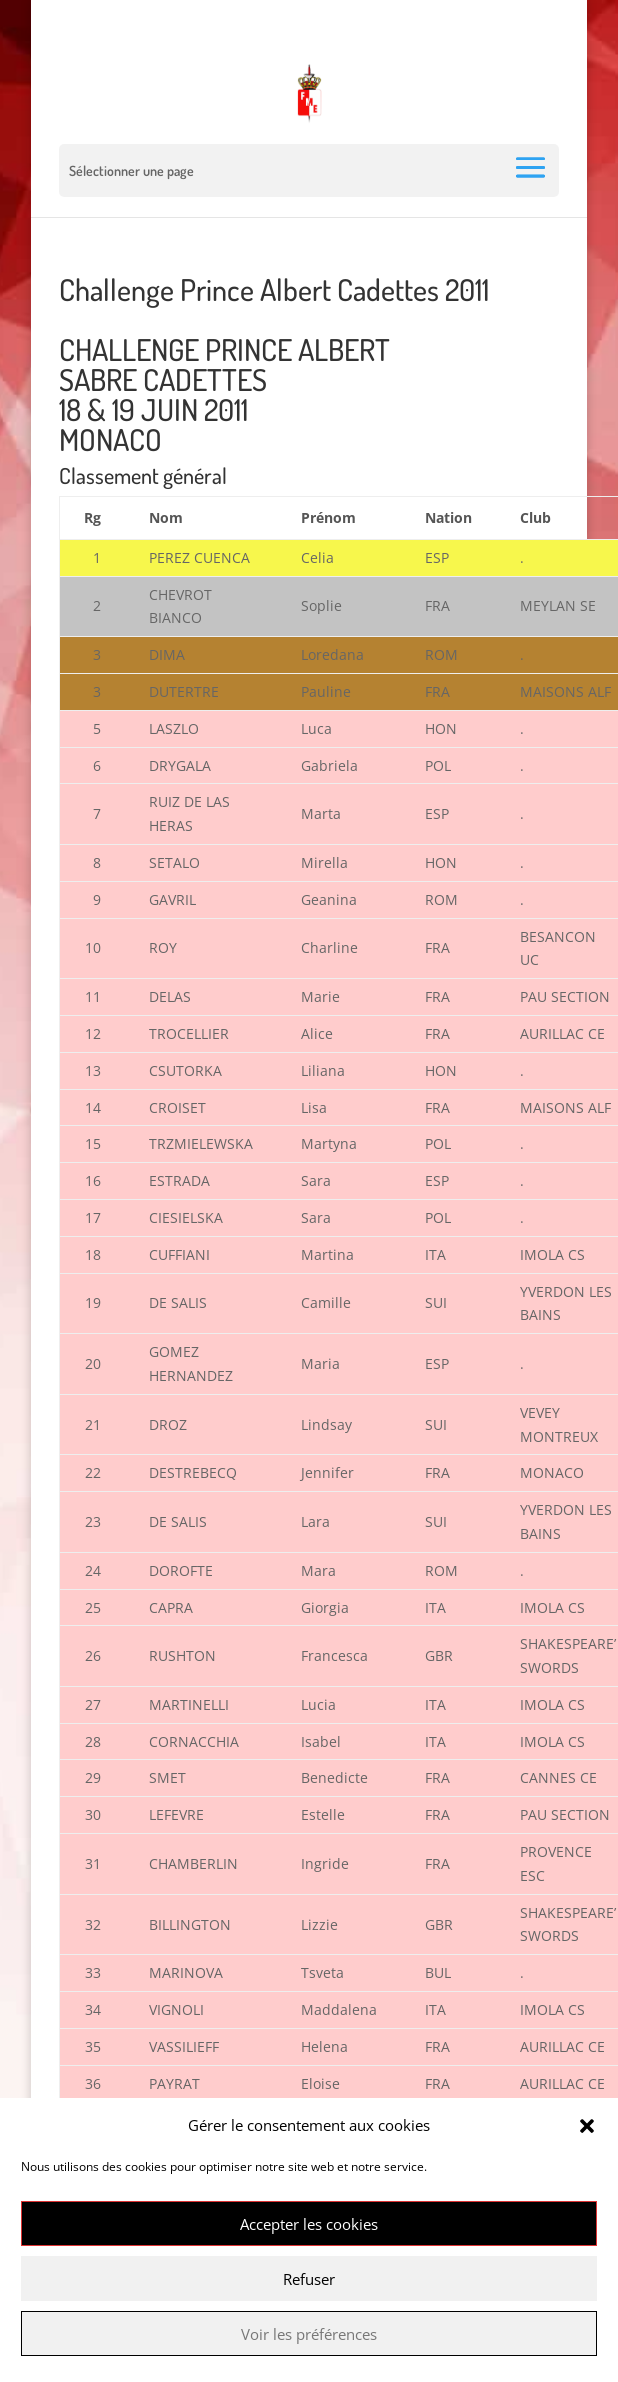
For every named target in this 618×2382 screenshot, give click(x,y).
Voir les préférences (309, 2334)
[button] (587, 2126)
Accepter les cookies (309, 2224)
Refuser (309, 2279)
